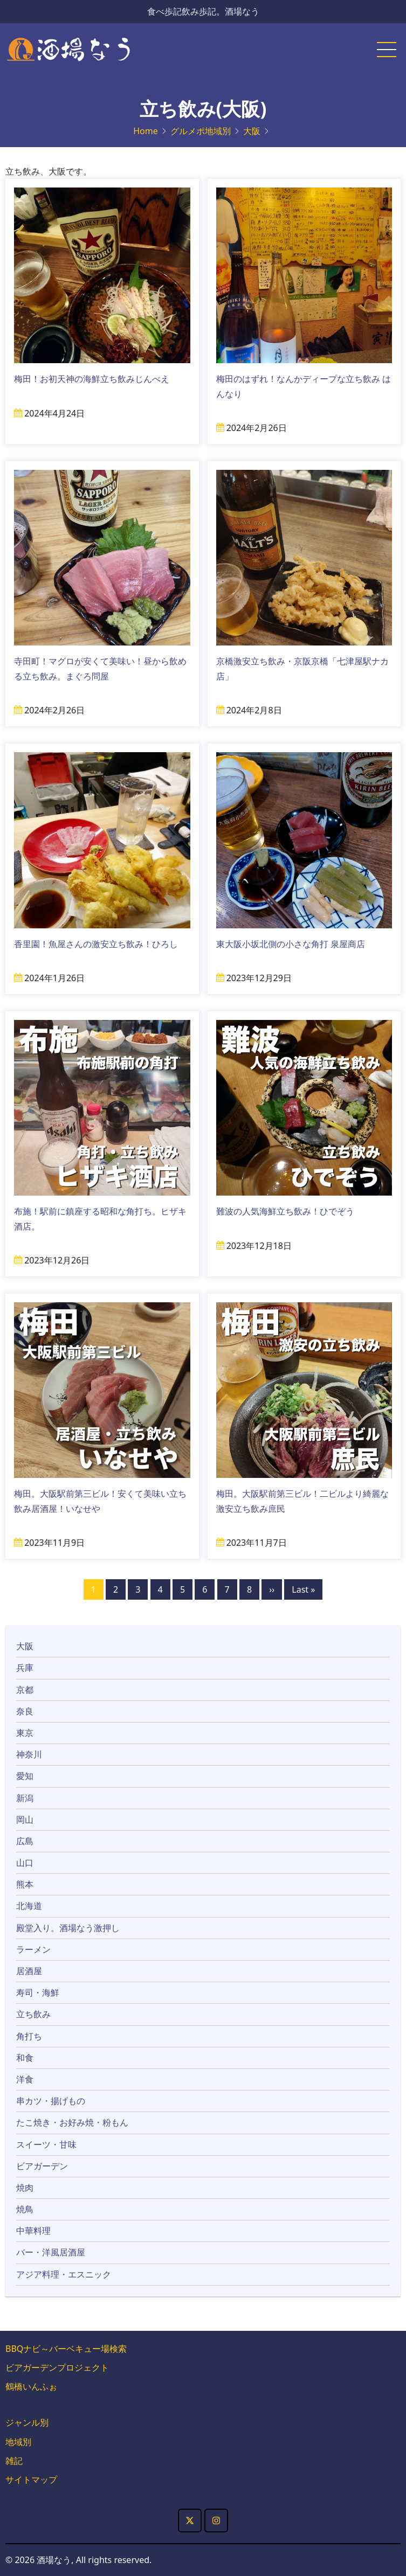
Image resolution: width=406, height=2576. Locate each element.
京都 (24, 1690)
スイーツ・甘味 (46, 2144)
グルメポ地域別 (200, 131)
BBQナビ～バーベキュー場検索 (66, 2349)
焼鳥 (24, 2209)
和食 (24, 2058)
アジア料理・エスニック (63, 2274)
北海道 (29, 1906)
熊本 (24, 1884)
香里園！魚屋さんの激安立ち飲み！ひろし (96, 944)
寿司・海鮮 (37, 1992)
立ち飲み (33, 2014)
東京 (24, 1733)
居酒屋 (29, 1971)
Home (145, 131)
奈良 (24, 1711)
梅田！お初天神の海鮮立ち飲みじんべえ (96, 379)
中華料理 (33, 2231)
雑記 (14, 2461)
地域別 (18, 2442)
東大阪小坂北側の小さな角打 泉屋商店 (290, 944)
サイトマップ (31, 2479)
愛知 (24, 1776)
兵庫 (24, 1668)
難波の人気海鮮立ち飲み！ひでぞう (285, 1211)
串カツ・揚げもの (50, 2101)
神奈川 (29, 1754)
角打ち (29, 2036)
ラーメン (33, 1949)
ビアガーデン (42, 2166)
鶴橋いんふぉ (31, 2386)
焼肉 (24, 2187)
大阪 (251, 131)
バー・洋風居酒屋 (50, 2252)
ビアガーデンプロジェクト (57, 2367)
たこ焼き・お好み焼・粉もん (72, 2122)
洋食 (24, 2079)
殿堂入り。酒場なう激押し (68, 1928)
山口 (24, 1863)
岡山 (24, 1819)
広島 (24, 1841)
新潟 (24, 1798)
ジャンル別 (27, 2422)
